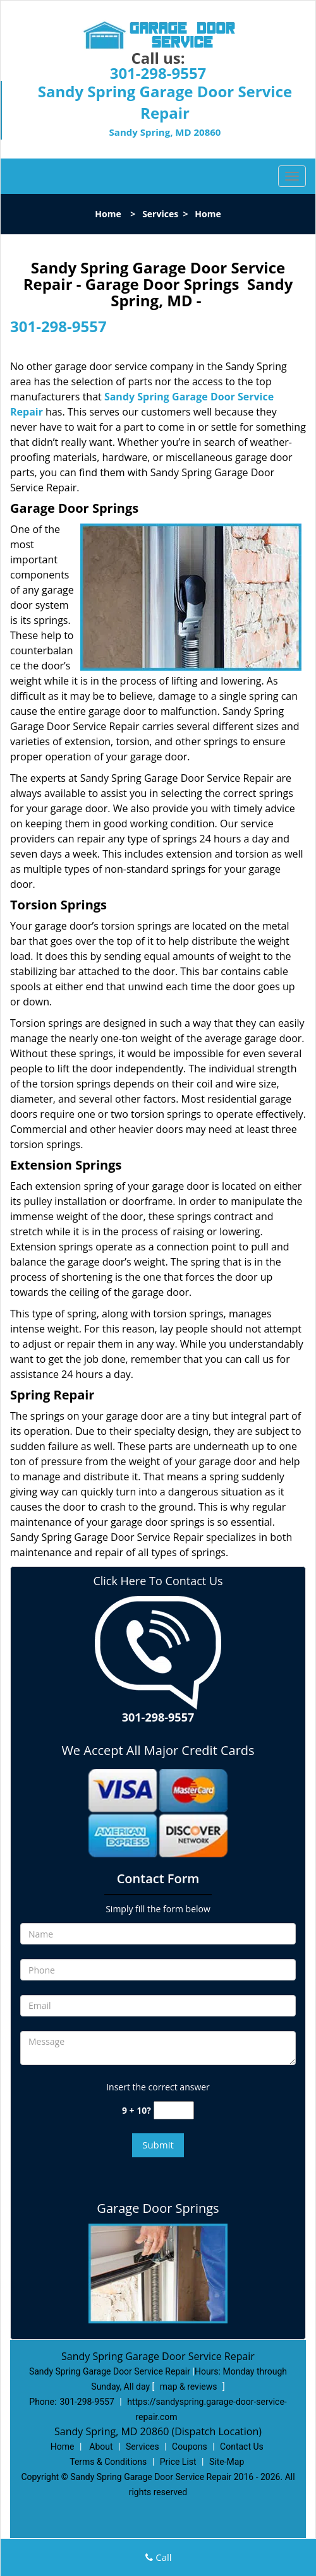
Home (108, 214)
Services (160, 214)
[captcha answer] (174, 2110)
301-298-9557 (158, 73)
